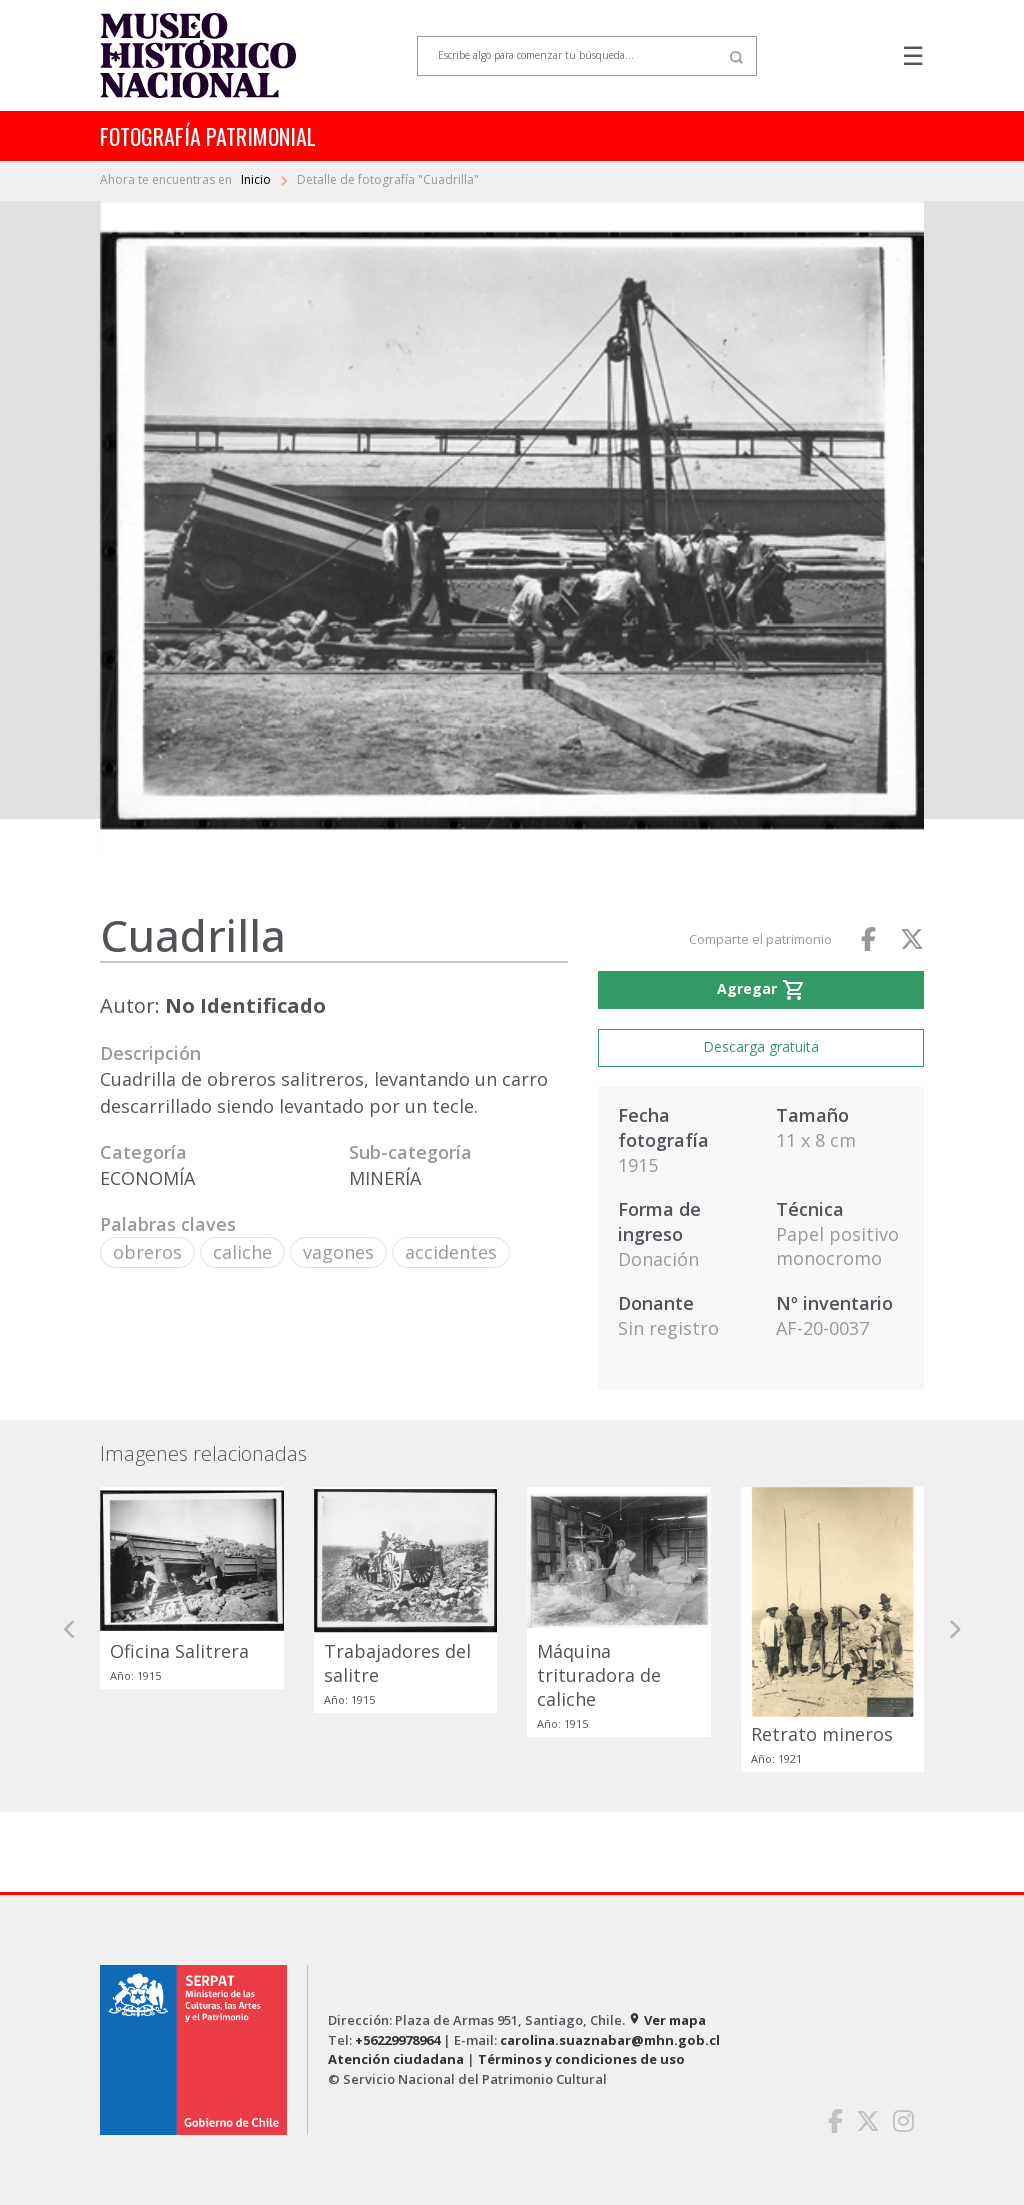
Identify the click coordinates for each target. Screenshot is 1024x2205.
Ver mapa (667, 2020)
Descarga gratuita (761, 1046)
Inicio (257, 179)
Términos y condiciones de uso (581, 2059)
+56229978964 (397, 2040)
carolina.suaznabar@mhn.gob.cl (610, 2040)
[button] (70, 1629)
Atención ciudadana (396, 2059)
